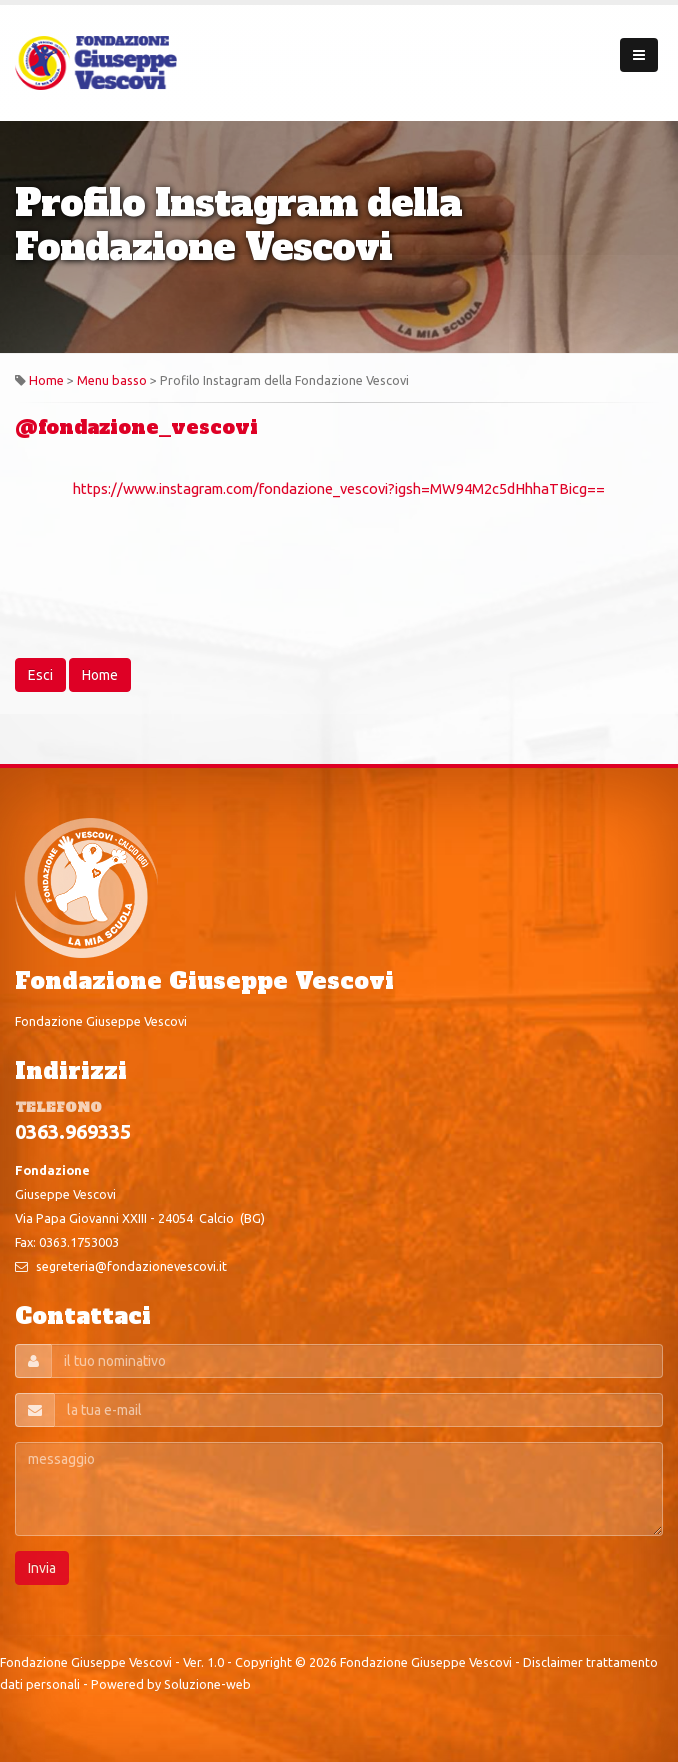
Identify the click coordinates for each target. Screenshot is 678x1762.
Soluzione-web (207, 1684)
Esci (40, 675)
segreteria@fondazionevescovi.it (131, 1266)
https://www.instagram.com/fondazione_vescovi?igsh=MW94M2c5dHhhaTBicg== (339, 488)
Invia (42, 1568)
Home (46, 380)
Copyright (263, 1662)
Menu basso (112, 380)
